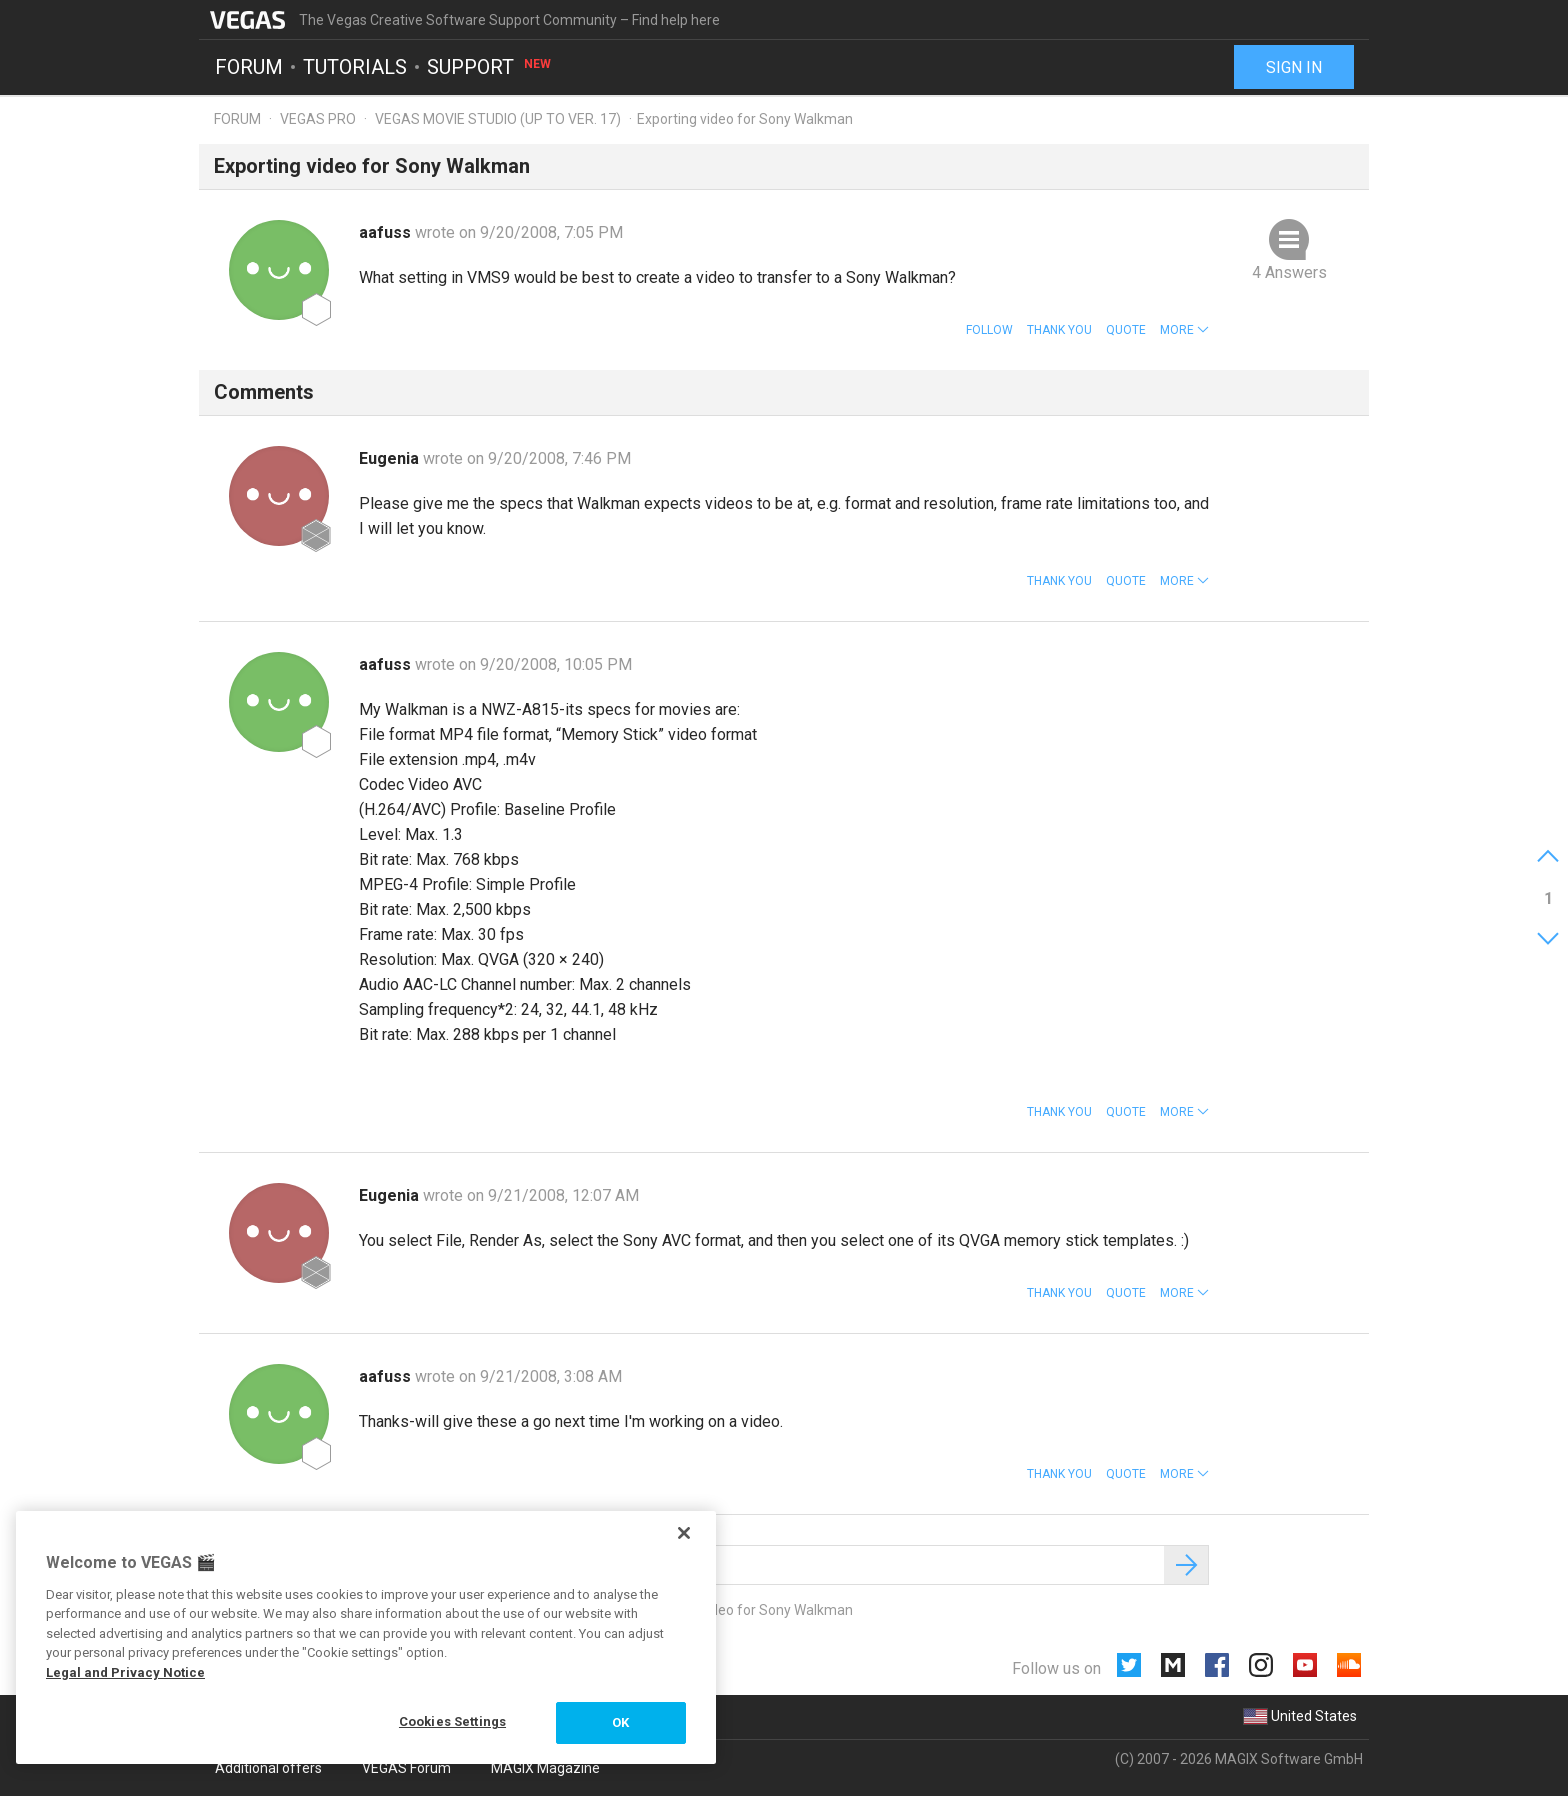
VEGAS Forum (406, 1768)
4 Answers (1289, 272)
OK (620, 1722)
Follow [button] (989, 330)
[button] (1184, 330)
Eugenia (391, 458)
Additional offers (268, 1768)
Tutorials (355, 66)
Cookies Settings (452, 1721)
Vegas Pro (318, 119)
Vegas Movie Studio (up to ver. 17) (498, 119)
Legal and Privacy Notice (125, 1672)
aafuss (387, 232)
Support (490, 66)
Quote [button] (1126, 330)
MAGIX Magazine (545, 1768)
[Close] (684, 1533)
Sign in (1294, 67)
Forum (249, 66)
